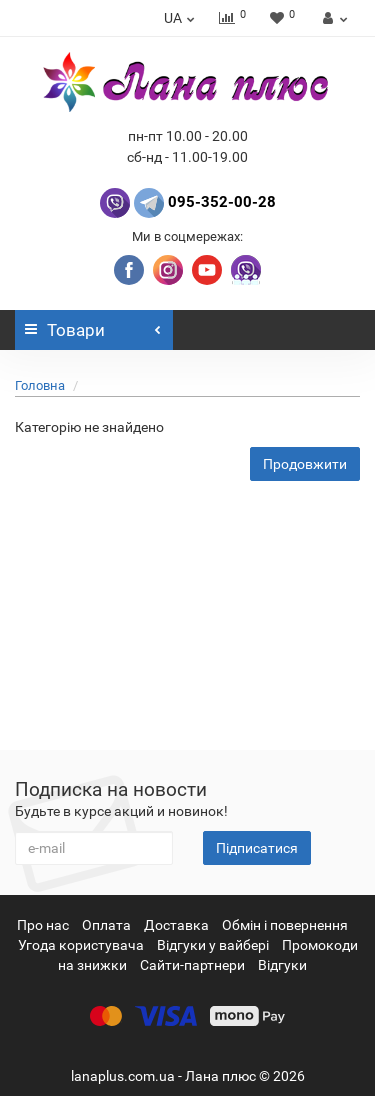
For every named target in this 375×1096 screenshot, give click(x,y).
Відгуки (282, 965)
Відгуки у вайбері (213, 945)
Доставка (176, 925)
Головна (40, 385)
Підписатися (257, 848)
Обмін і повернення (285, 925)
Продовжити (305, 464)
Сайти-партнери (192, 965)
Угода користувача (81, 945)
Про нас (43, 925)
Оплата (106, 925)
